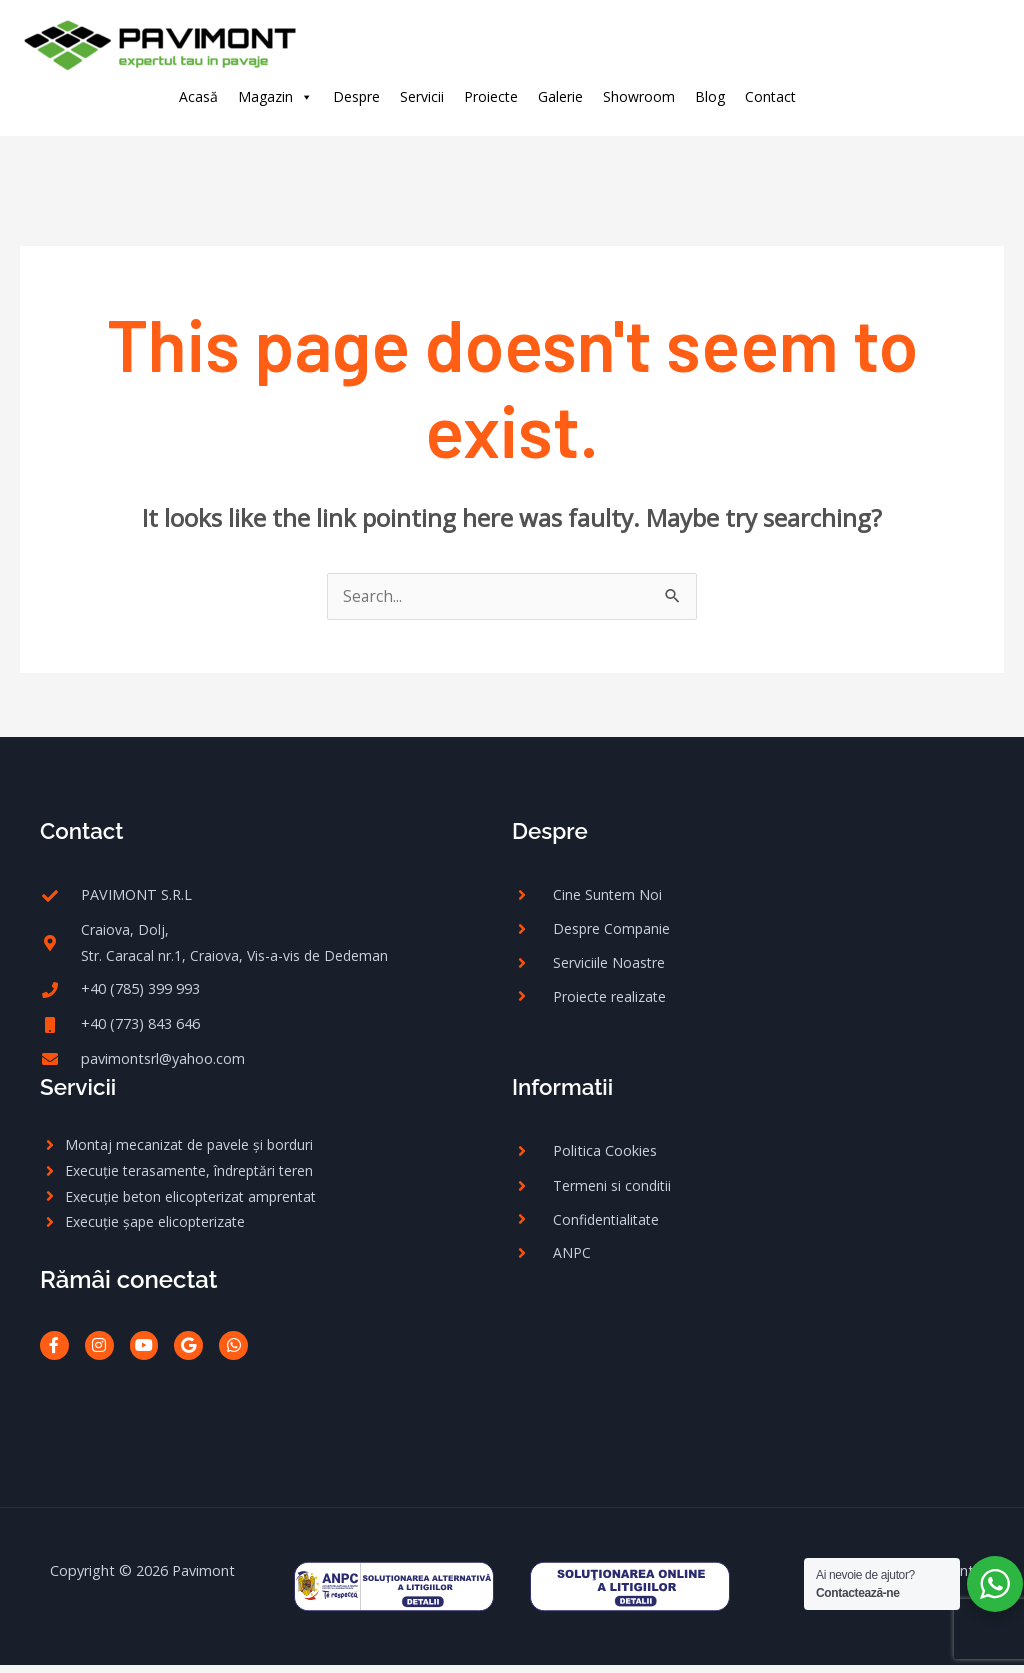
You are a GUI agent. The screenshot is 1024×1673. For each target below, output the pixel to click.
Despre (356, 96)
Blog (710, 96)
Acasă (198, 96)
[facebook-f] (849, 95)
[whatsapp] (972, 95)
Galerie (560, 96)
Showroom (639, 96)
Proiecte (491, 96)
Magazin (275, 97)
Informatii (566, 1091)
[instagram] (890, 95)
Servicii (422, 96)
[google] (931, 95)
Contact (770, 96)
